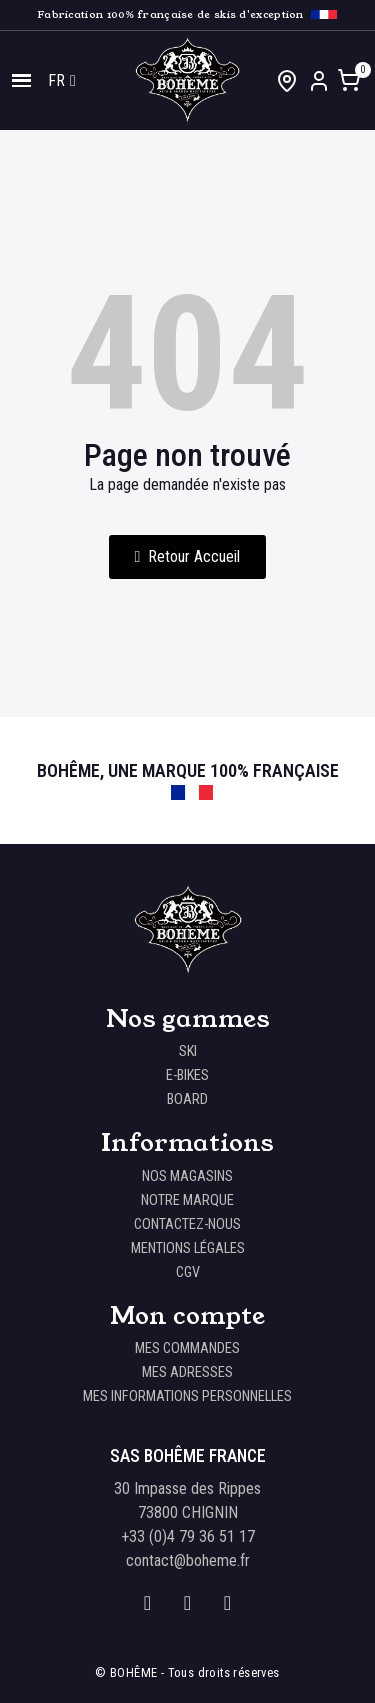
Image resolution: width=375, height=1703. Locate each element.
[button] (188, 557)
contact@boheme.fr (188, 1560)
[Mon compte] (319, 81)
